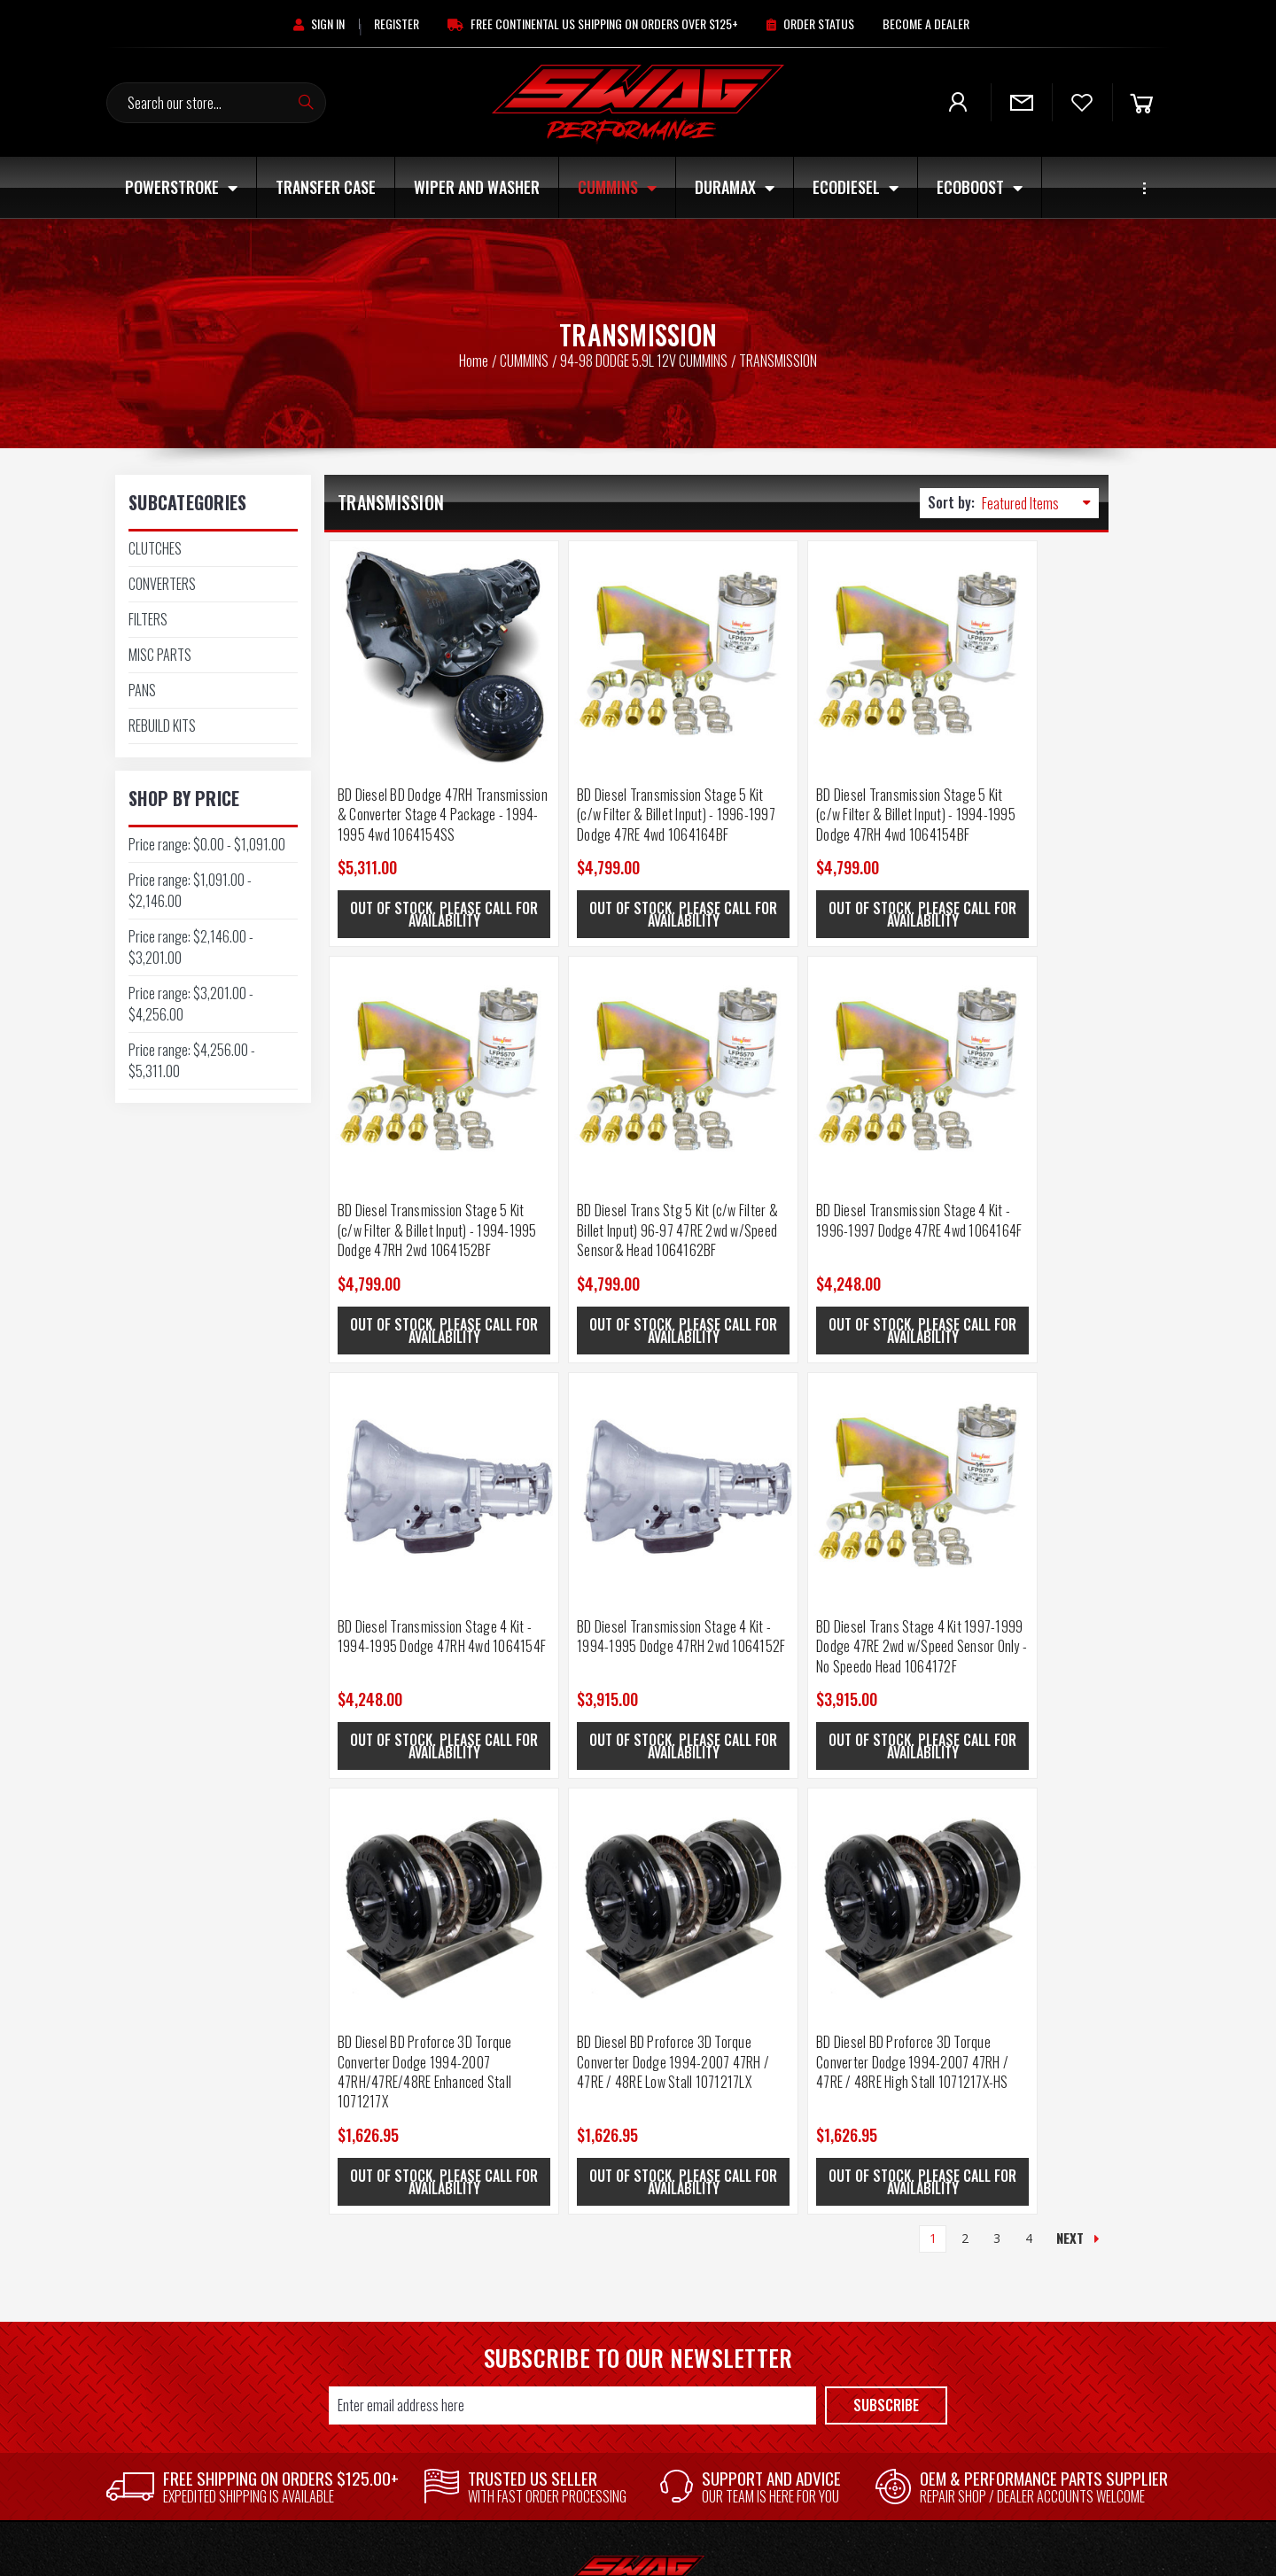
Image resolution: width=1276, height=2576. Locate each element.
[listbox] (1040, 503)
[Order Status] (810, 23)
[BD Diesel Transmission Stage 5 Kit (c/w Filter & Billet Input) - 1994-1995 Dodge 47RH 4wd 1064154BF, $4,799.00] (813, 633)
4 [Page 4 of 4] (1028, 1732)
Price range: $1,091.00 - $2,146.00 (190, 890)
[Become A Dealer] (926, 23)
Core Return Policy (642, 2273)
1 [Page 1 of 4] (933, 1732)
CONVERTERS (162, 583)
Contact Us (642, 2173)
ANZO (1064, 2372)
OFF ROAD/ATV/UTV (850, 2397)
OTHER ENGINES (851, 2372)
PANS (142, 690)
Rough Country (1063, 2173)
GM (1063, 2347)
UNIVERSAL (851, 2471)
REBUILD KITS (162, 725)
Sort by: (951, 502)
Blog (642, 2248)
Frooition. (803, 2545)
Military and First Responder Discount (642, 2223)
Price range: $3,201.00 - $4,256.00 (190, 1003)
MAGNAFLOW (1063, 2322)
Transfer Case (326, 186)
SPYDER (1064, 2223)
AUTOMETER (1063, 2273)
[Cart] (1141, 102)
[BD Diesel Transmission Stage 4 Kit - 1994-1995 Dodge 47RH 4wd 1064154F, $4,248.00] (813, 1026)
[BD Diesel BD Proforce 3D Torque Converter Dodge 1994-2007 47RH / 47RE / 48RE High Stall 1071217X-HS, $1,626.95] (1010, 1418)
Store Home (425, 2173)
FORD (1063, 2198)
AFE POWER (1063, 2297)
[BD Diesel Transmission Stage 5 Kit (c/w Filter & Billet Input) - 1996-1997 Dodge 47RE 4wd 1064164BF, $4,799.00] (618, 633)
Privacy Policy (643, 2322)
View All (1063, 2421)
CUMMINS (617, 186)
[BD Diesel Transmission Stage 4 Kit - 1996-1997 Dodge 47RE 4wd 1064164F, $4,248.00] (618, 1026)
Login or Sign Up (426, 2198)
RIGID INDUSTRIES (1064, 2397)
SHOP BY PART (850, 2421)
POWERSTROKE (181, 186)
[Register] (396, 23)
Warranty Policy (642, 2297)
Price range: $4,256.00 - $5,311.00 (191, 1060)
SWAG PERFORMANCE (1063, 2248)
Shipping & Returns (642, 2198)
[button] (212, 2137)
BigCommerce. (690, 2545)
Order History (425, 2248)
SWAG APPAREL (851, 2446)
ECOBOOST (980, 186)
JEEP (850, 2347)
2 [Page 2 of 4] (965, 1732)
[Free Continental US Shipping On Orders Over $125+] (592, 23)
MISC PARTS (159, 654)
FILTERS (147, 619)
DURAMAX (734, 186)
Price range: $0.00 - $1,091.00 (206, 844)
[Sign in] (319, 23)
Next (1078, 1732)
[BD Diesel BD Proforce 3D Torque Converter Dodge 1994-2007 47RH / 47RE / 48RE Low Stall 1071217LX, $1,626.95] (813, 1418)
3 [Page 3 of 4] (996, 1732)
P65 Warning (643, 2347)
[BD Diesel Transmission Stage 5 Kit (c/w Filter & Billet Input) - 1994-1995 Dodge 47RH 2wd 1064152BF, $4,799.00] (1010, 633)
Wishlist (425, 2223)
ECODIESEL (856, 186)
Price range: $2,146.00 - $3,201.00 (190, 947)
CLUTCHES (155, 548)
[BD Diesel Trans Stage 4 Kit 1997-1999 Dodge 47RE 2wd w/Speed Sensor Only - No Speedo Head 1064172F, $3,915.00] (422, 1418)
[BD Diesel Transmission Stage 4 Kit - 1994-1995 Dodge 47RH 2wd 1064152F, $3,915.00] (1010, 1026)
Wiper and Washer (477, 186)
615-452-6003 (212, 2297)
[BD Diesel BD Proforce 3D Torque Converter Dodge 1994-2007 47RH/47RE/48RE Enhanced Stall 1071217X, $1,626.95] (618, 1418)
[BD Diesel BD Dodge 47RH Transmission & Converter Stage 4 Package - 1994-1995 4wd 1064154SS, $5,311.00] (422, 633)
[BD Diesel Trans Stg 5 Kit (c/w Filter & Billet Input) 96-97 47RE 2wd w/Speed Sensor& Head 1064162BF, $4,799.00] (422, 1026)
